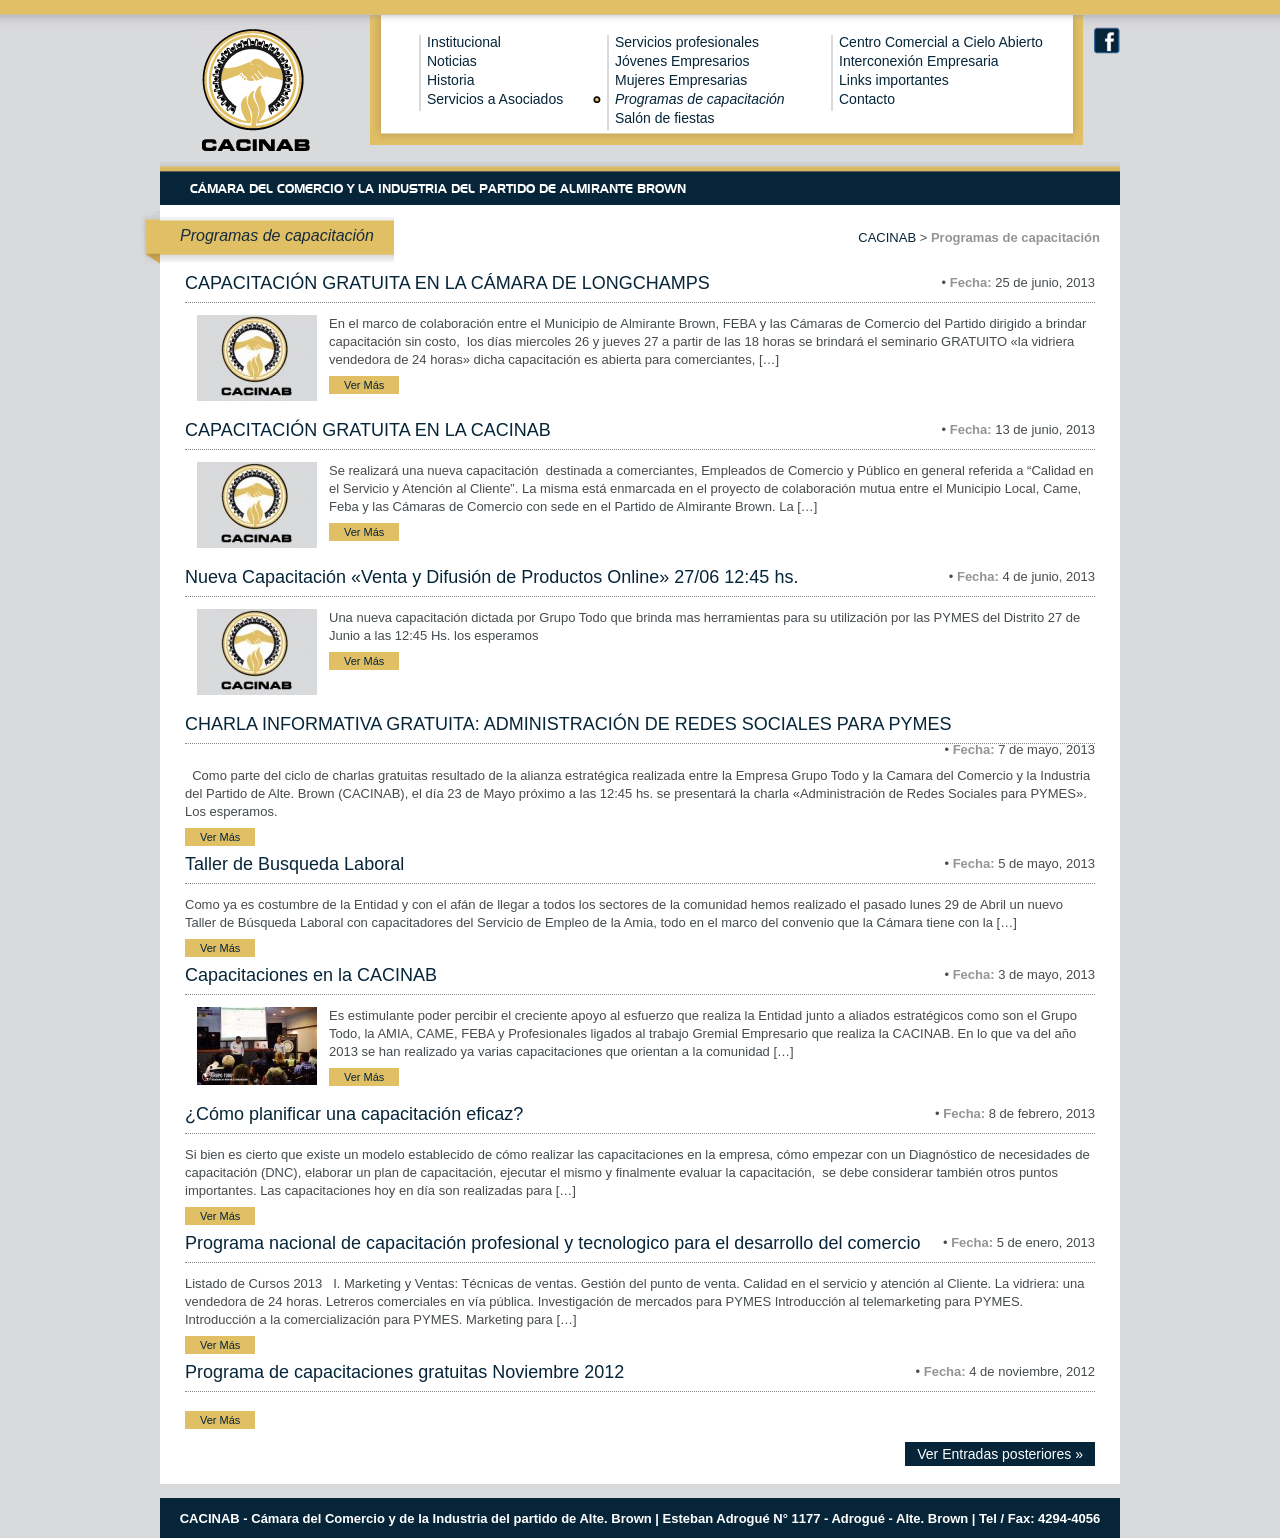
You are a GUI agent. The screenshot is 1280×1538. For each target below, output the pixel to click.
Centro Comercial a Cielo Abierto (941, 42)
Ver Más (364, 385)
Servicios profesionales (687, 42)
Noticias (452, 61)
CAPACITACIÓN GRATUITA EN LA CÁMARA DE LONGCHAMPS (447, 283)
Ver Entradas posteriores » (1000, 1454)
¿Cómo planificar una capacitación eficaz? (354, 1114)
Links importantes (894, 80)
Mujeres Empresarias (681, 80)
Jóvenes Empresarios (682, 61)
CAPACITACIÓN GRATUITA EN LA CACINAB (368, 430)
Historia (450, 80)
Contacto (867, 99)
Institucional (464, 42)
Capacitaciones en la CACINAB (311, 975)
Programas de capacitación (700, 99)
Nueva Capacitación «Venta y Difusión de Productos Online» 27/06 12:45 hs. (491, 577)
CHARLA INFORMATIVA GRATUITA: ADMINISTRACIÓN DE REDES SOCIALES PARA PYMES (568, 724)
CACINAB (887, 237)
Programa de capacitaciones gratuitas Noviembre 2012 (404, 1372)
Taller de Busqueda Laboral (294, 864)
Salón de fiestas (665, 118)
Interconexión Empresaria (919, 61)
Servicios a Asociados (495, 99)
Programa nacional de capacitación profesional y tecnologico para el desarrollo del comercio (552, 1243)
